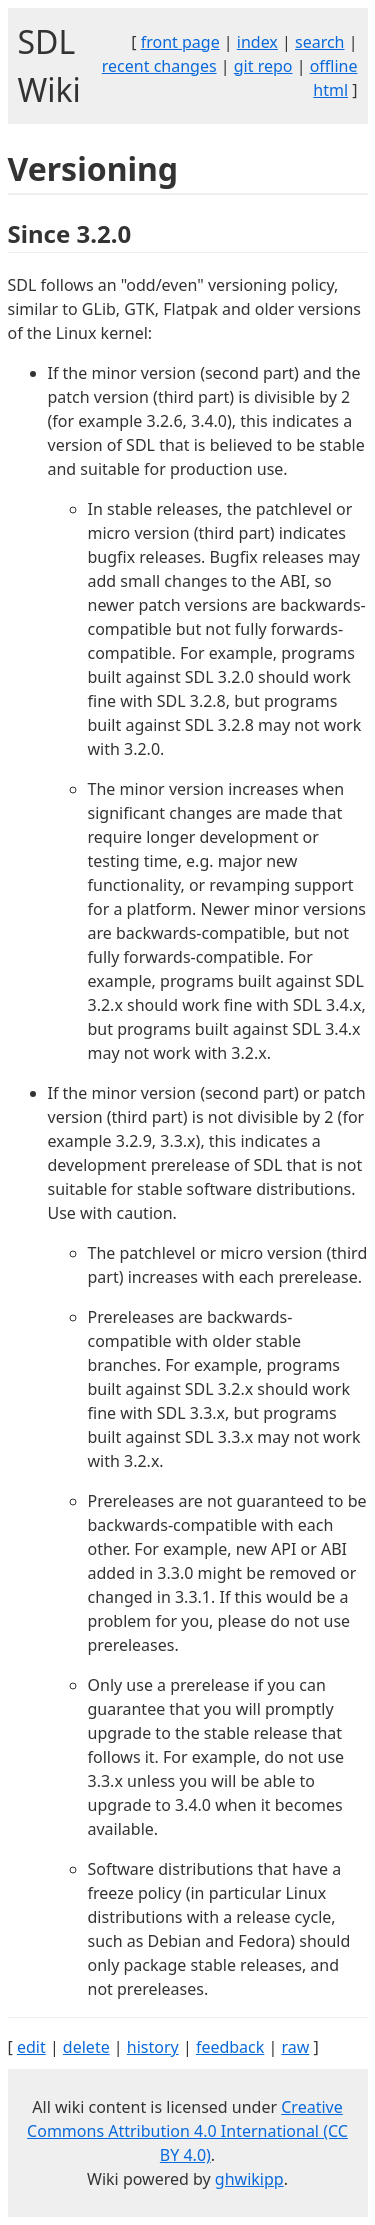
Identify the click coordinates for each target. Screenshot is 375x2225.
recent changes (159, 66)
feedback (230, 2047)
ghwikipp (249, 2179)
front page (180, 42)
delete (86, 2047)
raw (295, 2047)
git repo (263, 66)
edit (31, 2047)
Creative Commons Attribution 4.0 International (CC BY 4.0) (187, 2131)
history (153, 2047)
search (320, 42)
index (257, 42)
